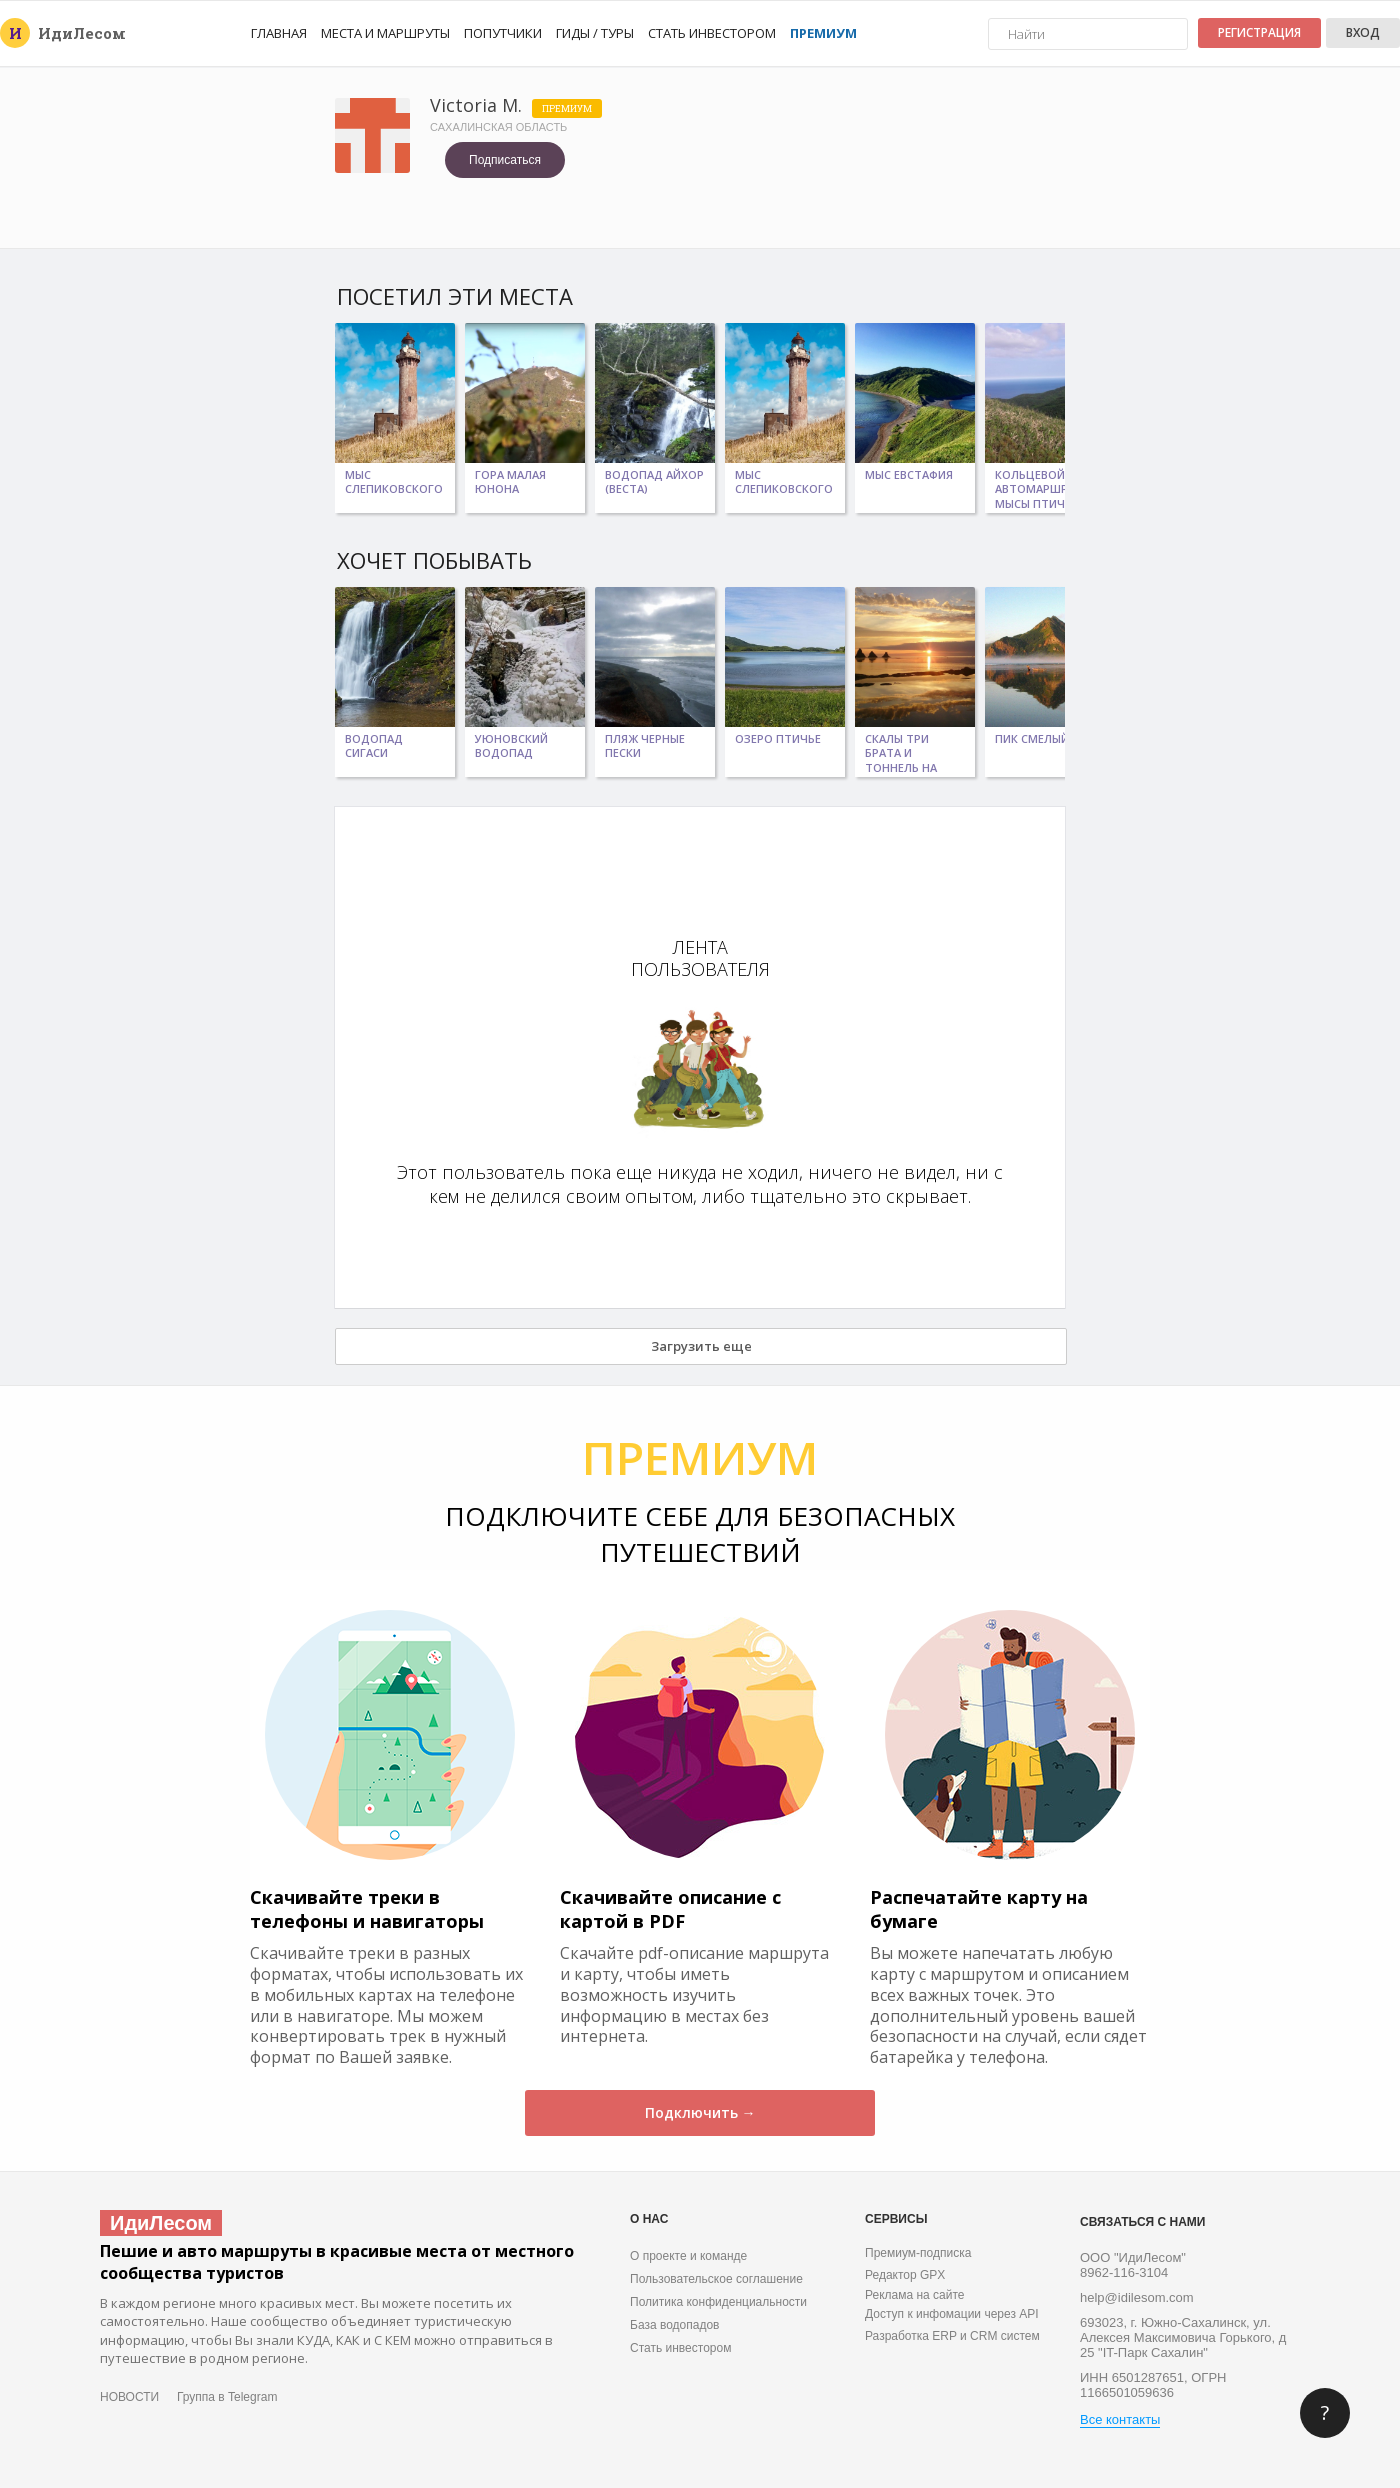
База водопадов (674, 2325)
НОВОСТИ (129, 2397)
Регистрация (1259, 32)
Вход (1363, 32)
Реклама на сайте (915, 2295)
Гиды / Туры (595, 33)
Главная (279, 33)
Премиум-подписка (918, 2253)
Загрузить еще (701, 1346)
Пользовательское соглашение (716, 2279)
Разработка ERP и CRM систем (952, 2336)
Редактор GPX (905, 2275)
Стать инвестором (712, 33)
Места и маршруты (385, 33)
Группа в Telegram (227, 2397)
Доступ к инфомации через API (952, 2314)
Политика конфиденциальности (718, 2302)
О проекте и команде (688, 2256)
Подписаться (505, 160)
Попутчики (503, 33)
